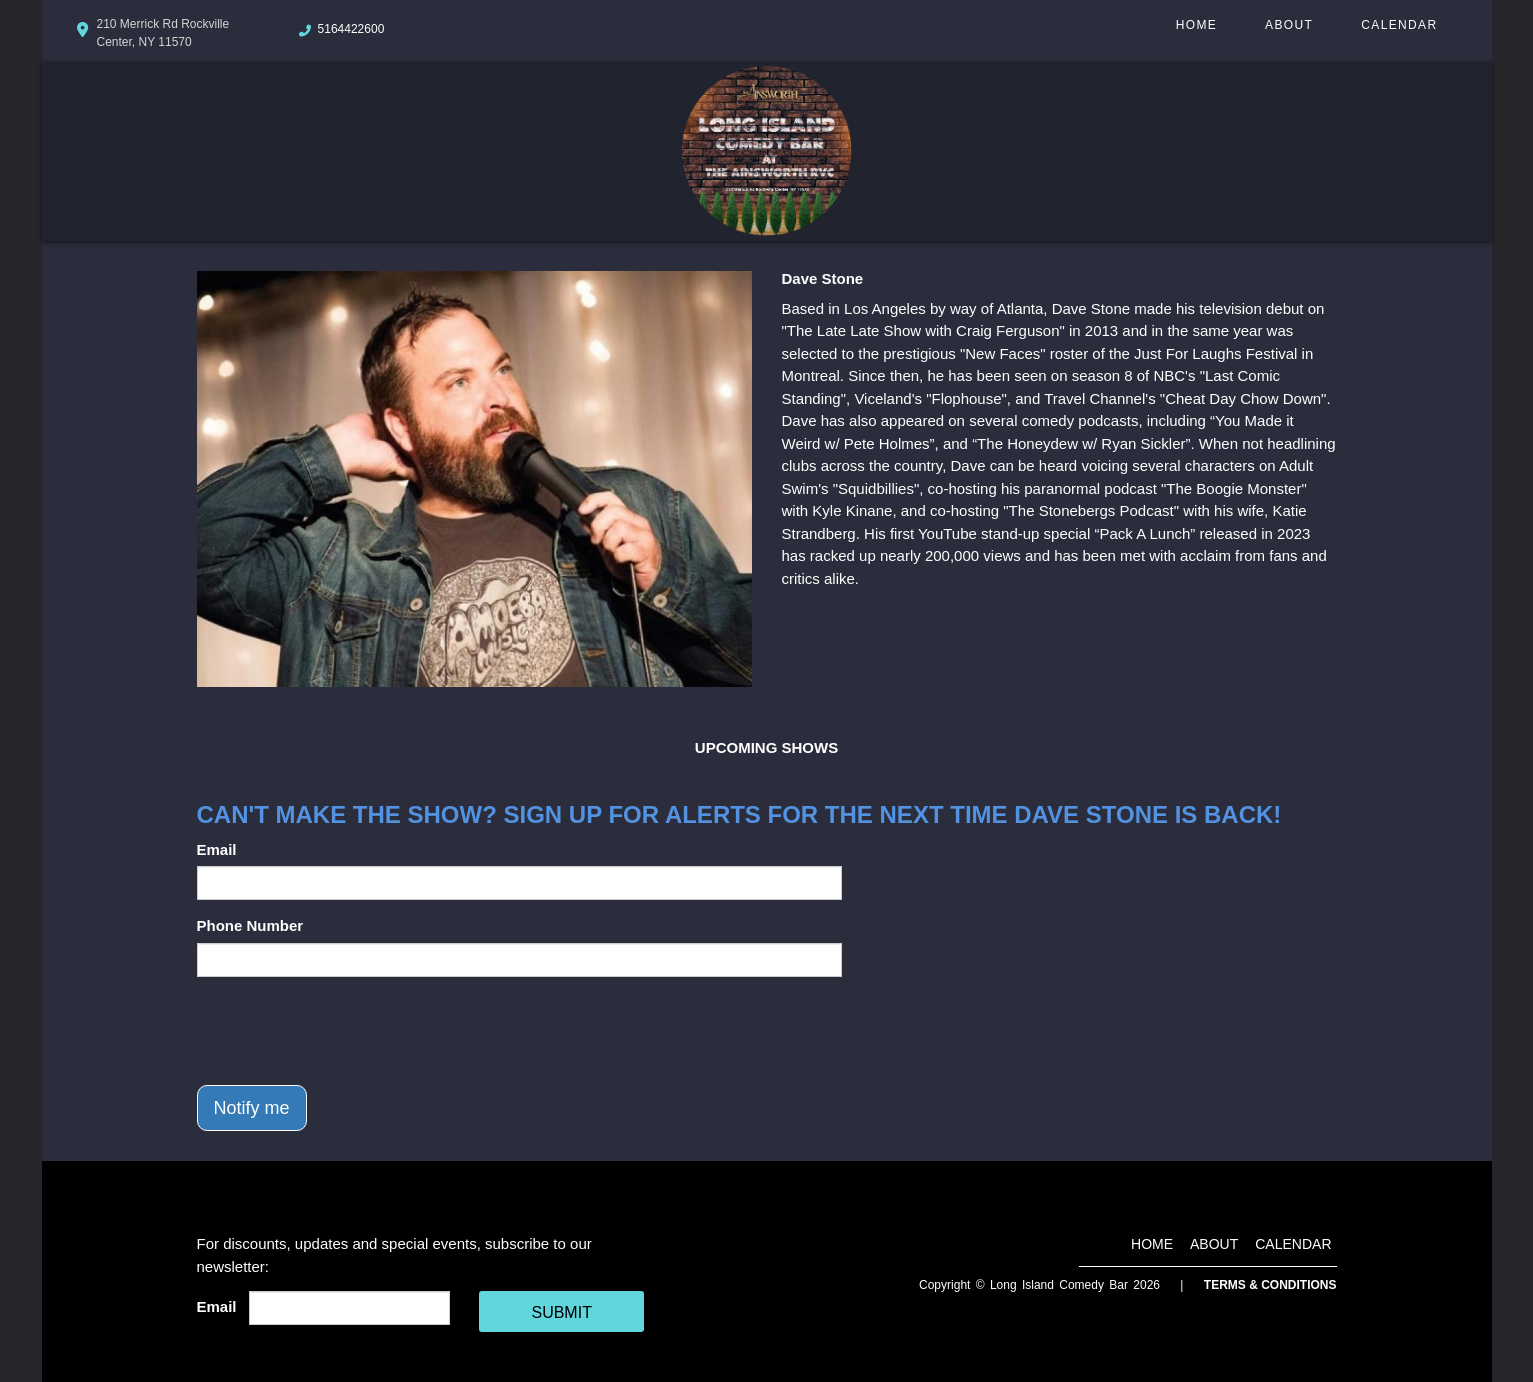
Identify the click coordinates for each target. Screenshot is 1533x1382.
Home (1196, 25)
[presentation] (349, 1031)
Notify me (252, 1108)
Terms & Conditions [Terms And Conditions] (1270, 1285)
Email (217, 849)
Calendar (1399, 25)
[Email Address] (349, 1308)
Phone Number (250, 925)
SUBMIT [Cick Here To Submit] (561, 1312)
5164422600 (351, 29)
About (1289, 25)
